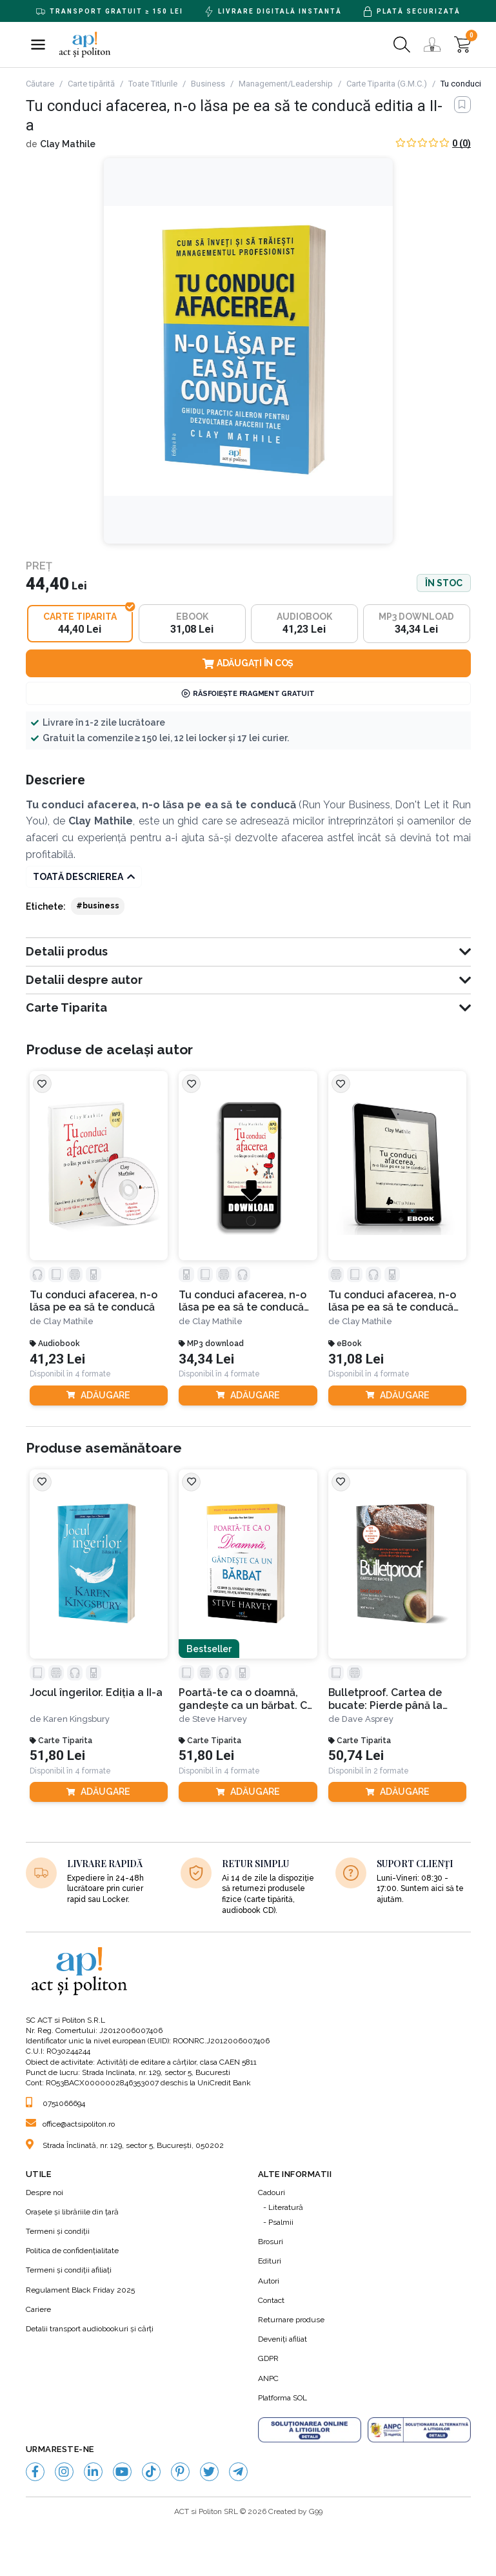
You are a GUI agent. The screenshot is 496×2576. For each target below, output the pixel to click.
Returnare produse (291, 2320)
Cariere (38, 2310)
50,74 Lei (356, 1756)
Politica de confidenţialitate (72, 2251)
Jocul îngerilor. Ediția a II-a (96, 1693)
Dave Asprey (367, 1719)
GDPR (268, 2359)
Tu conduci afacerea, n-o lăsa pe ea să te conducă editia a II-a (242, 1301)
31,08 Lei (356, 1359)
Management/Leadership (286, 83)
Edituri (269, 2261)
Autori (268, 2280)
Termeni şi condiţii (58, 2231)
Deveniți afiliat (282, 2339)
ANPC (268, 2378)
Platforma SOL (282, 2398)
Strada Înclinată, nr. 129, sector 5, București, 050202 (125, 2145)
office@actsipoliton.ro (70, 2124)
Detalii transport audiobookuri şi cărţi (90, 2329)
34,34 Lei (206, 1359)
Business (208, 83)
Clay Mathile (67, 144)
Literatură (285, 2208)
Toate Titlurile (152, 83)
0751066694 (55, 2104)
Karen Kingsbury (76, 1719)
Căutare (40, 83)
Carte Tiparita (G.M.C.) (386, 83)
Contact (271, 2300)
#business (97, 905)
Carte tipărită (91, 83)
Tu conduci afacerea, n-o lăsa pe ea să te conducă (93, 1301)
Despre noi (44, 2193)
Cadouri (271, 2193)
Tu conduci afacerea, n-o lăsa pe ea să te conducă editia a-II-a (392, 1301)
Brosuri (270, 2242)
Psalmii (280, 2222)
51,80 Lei (57, 1756)
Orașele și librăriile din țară (72, 2212)
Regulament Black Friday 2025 (80, 2290)
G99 (315, 2512)
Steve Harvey (219, 1719)
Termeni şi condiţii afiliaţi (69, 2270)
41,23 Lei (57, 1359)
